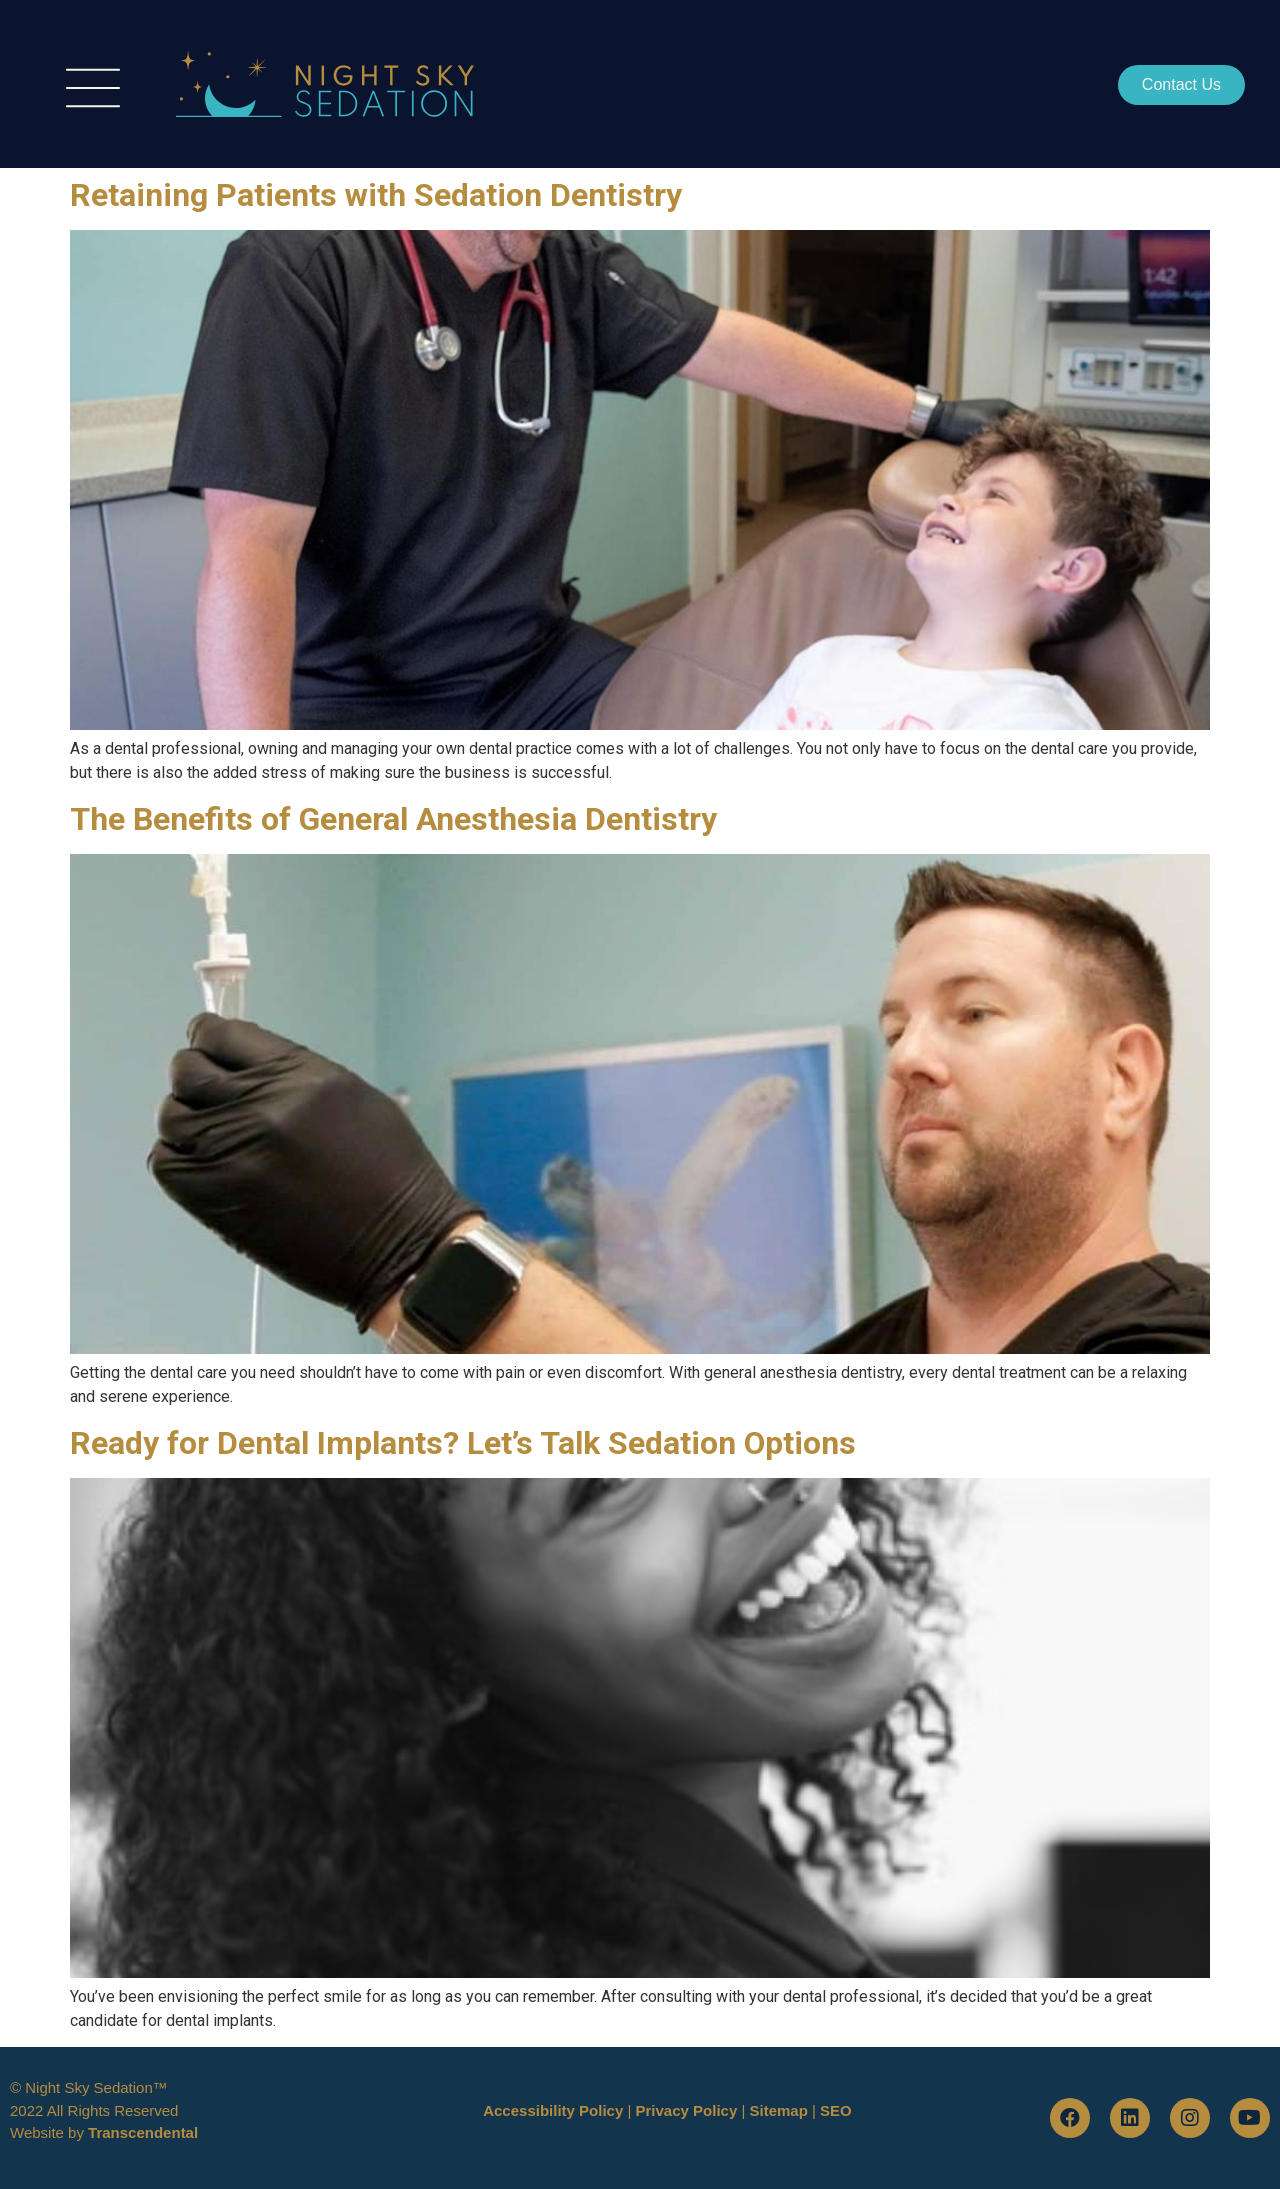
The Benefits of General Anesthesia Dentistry (393, 819)
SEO (836, 2110)
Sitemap (778, 2110)
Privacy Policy (687, 2110)
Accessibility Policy (553, 2110)
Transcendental (143, 2132)
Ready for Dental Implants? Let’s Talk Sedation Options (463, 1443)
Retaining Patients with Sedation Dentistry (376, 195)
